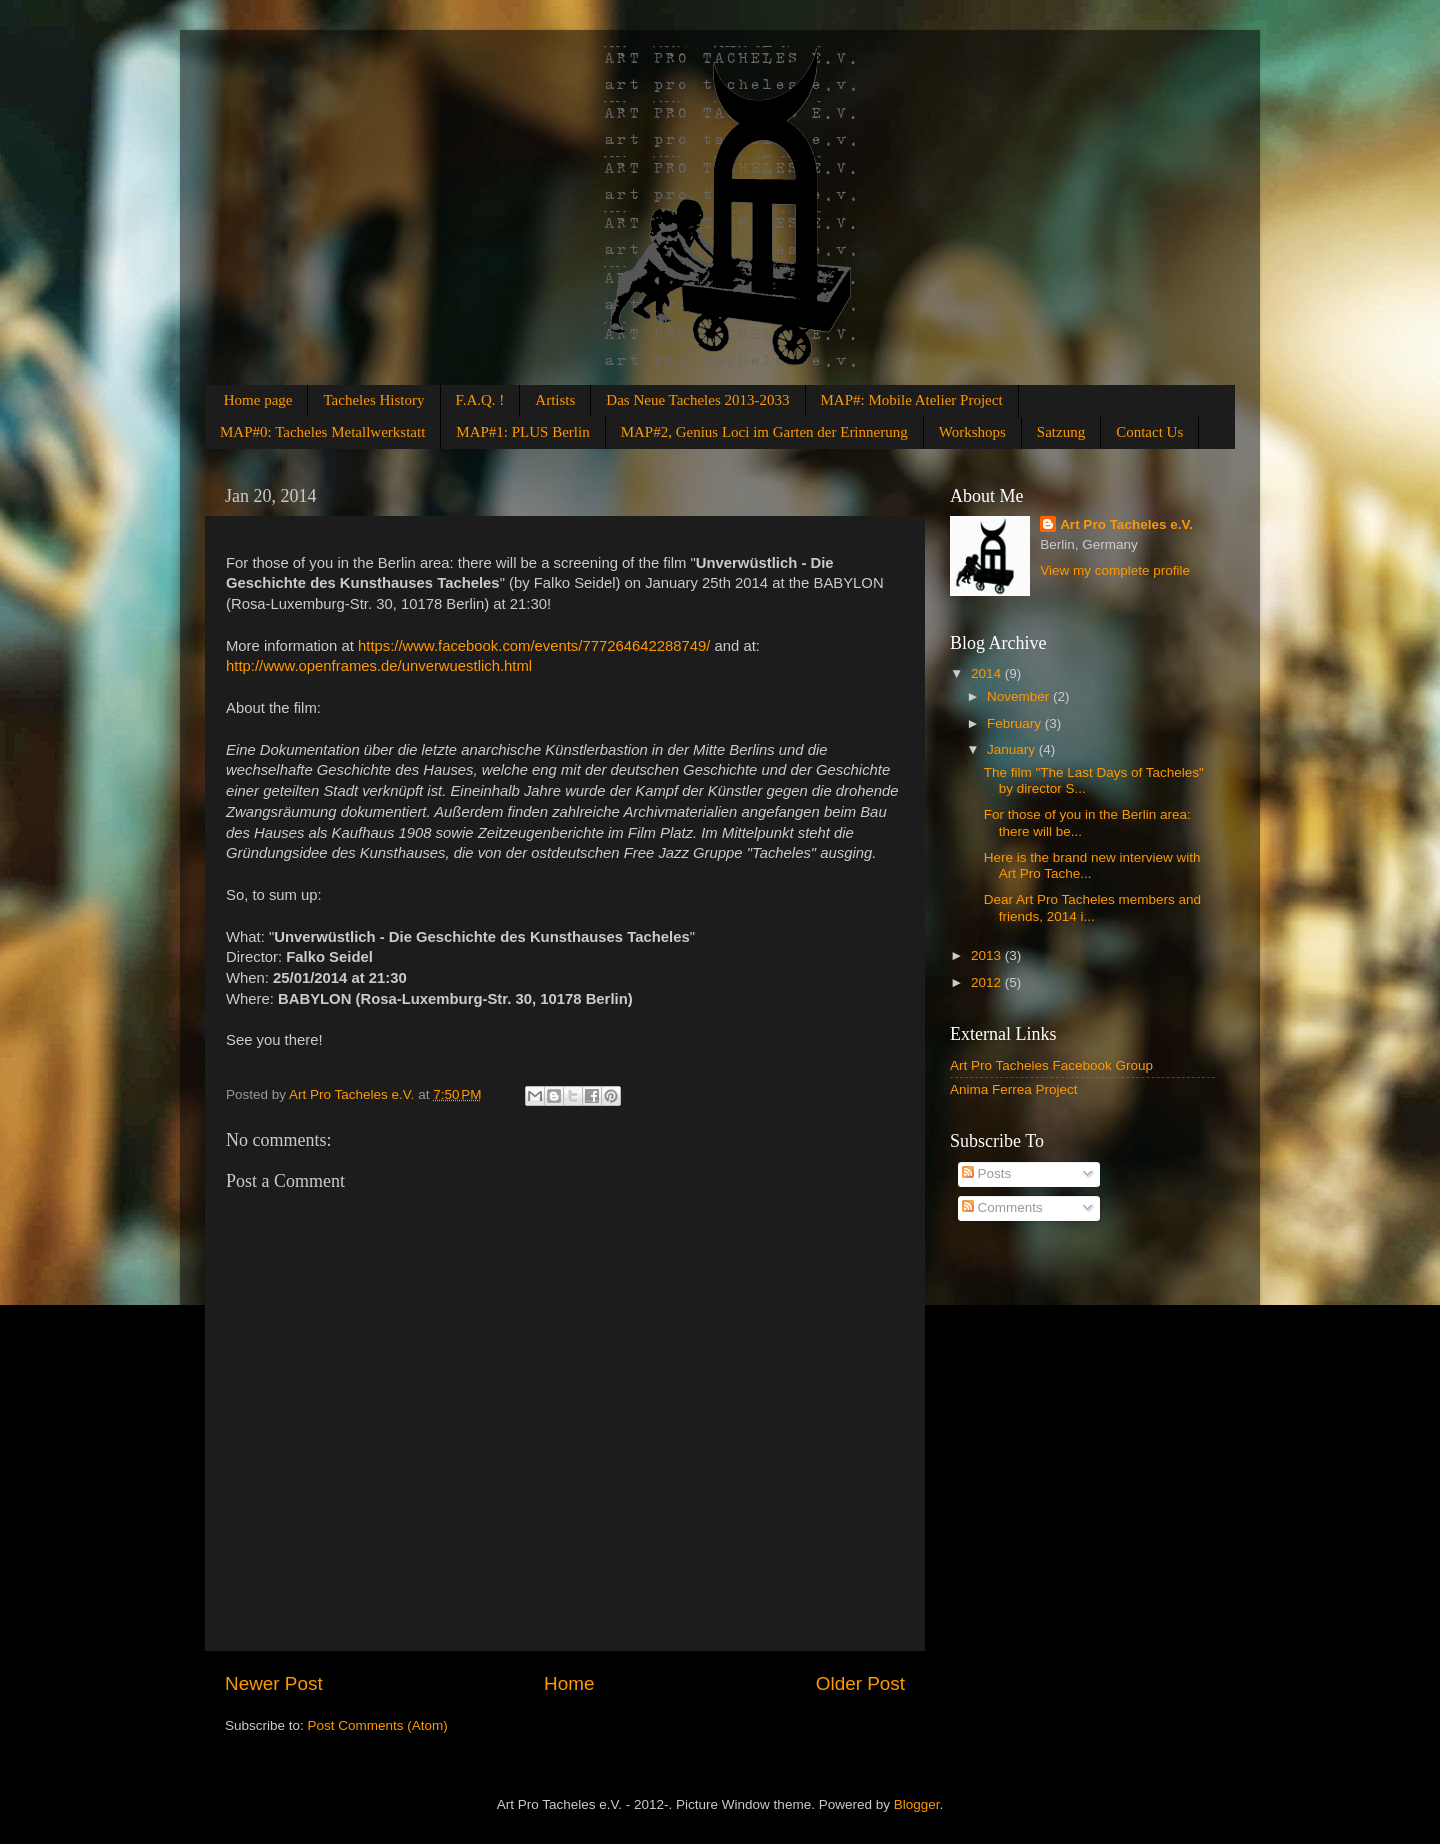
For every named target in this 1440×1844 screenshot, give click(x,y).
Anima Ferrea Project (1014, 1089)
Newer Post (274, 1683)
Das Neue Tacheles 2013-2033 (697, 400)
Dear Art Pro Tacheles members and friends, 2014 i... (1092, 907)
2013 (988, 955)
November (1020, 696)
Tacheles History (373, 400)
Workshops (972, 432)
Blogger (917, 1804)
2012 (988, 982)
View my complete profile (1115, 570)
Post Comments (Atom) (378, 1725)
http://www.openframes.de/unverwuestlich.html (381, 666)
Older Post (860, 1683)
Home (569, 1683)
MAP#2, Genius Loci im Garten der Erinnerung (764, 432)
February (1016, 723)
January (1013, 749)
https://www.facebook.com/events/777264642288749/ (534, 646)
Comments (1002, 1207)
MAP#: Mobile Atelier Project (912, 400)
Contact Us (1149, 432)
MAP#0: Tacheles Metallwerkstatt (322, 432)
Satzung (1061, 432)
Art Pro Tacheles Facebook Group (1051, 1065)
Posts (987, 1173)
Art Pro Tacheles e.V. (1126, 524)
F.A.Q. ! (480, 400)
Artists (555, 400)
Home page (258, 400)
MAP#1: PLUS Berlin (522, 432)
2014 (988, 673)
